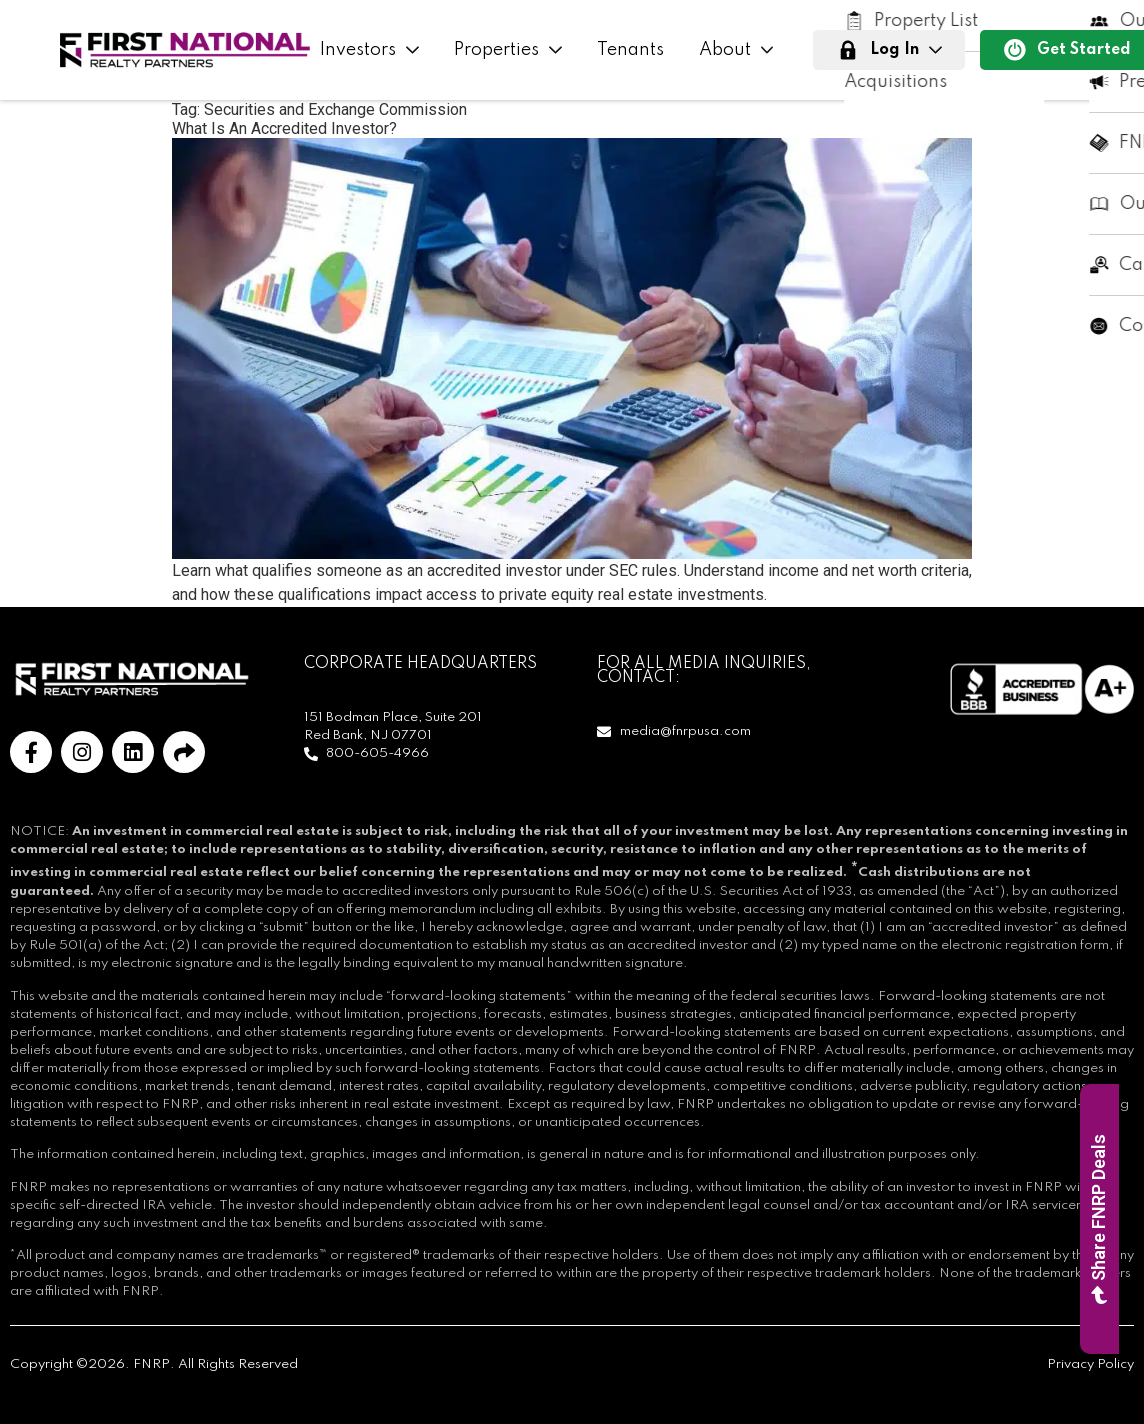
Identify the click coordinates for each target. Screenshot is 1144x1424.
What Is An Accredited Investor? (284, 128)
